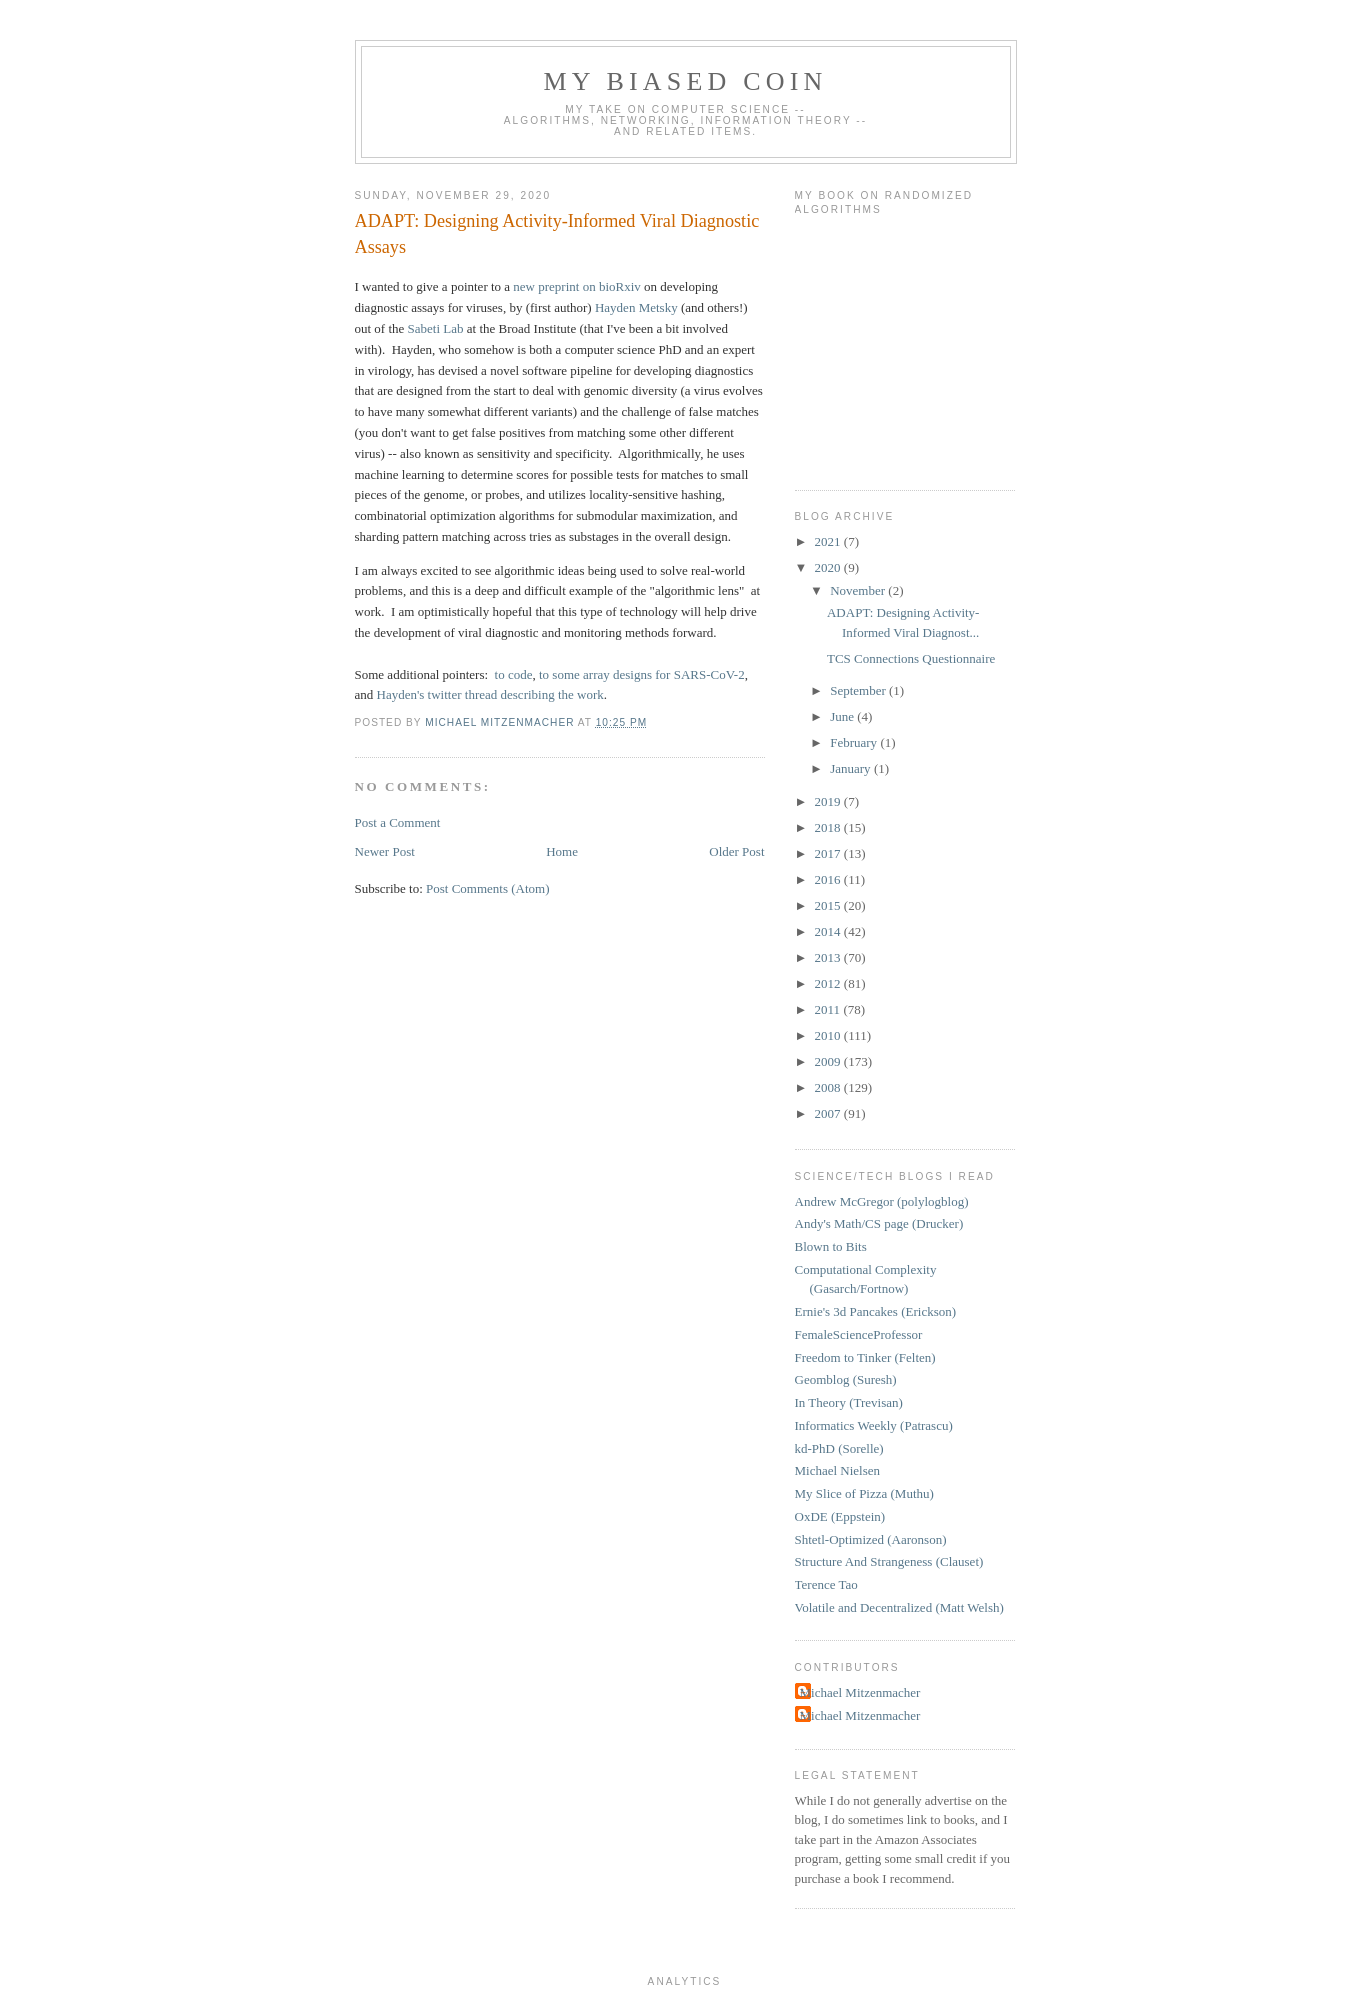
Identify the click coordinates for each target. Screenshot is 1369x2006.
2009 (829, 1061)
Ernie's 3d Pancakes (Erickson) (876, 1311)
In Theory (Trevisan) (849, 1402)
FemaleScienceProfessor (859, 1334)
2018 (829, 827)
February (855, 742)
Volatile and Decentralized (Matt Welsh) (899, 1607)
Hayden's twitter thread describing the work (490, 694)
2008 (829, 1087)
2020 (829, 567)
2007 (829, 1113)
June (843, 716)
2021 (829, 541)
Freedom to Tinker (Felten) (865, 1357)
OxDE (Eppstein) (840, 1516)
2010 (829, 1035)
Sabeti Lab (436, 328)
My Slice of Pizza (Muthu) (864, 1493)
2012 (829, 983)
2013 (829, 957)
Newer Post (385, 851)
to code (514, 674)
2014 (829, 931)
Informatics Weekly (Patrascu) (874, 1425)
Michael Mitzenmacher (860, 1692)
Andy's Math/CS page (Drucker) (879, 1223)
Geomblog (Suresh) (846, 1379)
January (852, 768)
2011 (829, 1009)
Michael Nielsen (838, 1470)
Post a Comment (398, 822)
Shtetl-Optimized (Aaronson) (871, 1539)
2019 (829, 801)
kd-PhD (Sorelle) (839, 1448)
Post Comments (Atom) (488, 888)
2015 (829, 905)
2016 (829, 879)
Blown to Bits (831, 1246)
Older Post (736, 851)
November (859, 590)
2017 (829, 853)
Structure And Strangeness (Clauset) (889, 1561)
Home (562, 851)
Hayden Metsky (636, 307)
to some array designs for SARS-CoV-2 (642, 674)
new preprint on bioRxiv (576, 286)
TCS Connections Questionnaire (911, 658)
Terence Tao (826, 1584)
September (859, 690)
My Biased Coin (685, 81)
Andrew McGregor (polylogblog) (882, 1201)
